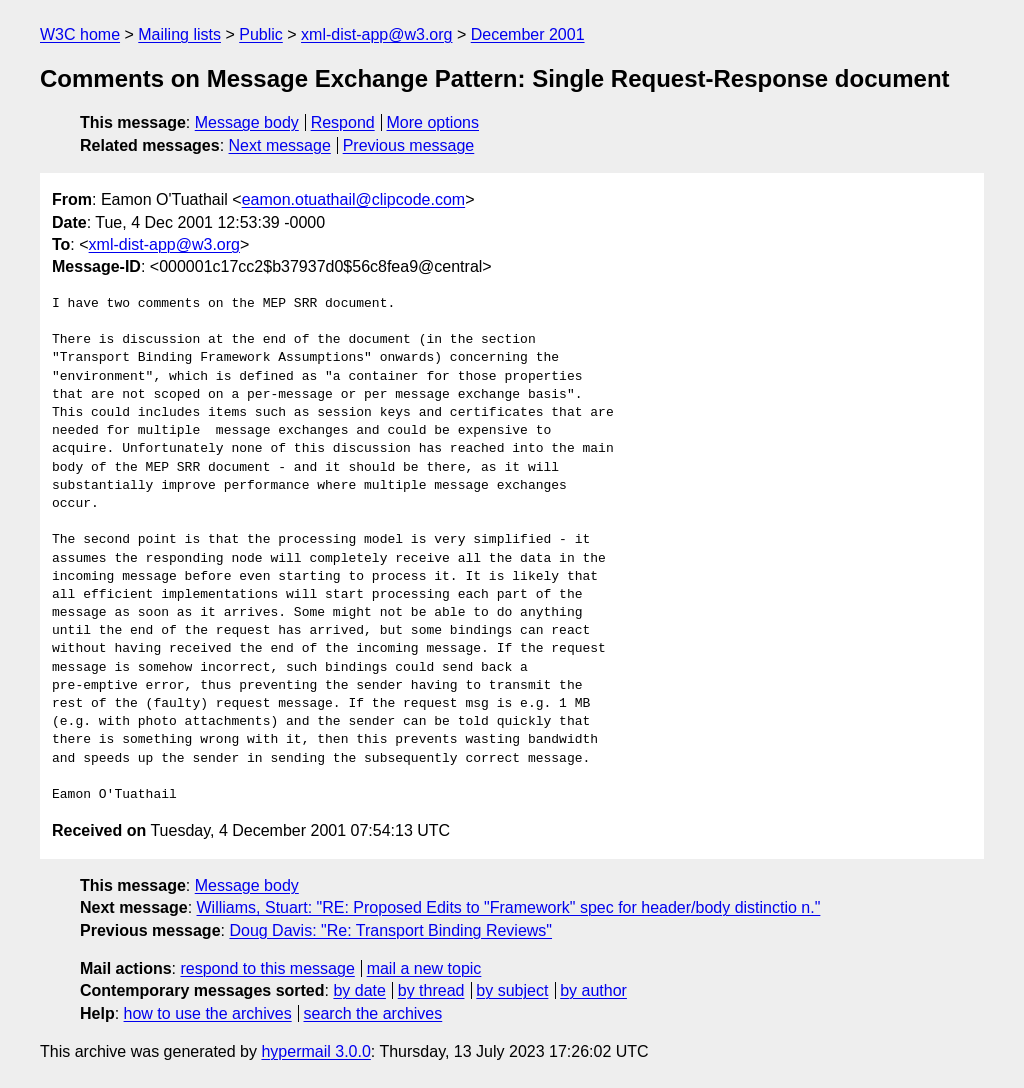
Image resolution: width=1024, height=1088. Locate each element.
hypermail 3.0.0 (315, 1051)
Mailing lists (179, 34)
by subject (512, 990)
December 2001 (528, 34)
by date (359, 990)
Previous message (409, 145)
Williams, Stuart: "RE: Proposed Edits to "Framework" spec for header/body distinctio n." (509, 907)
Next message (280, 145)
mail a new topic (424, 968)
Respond (343, 122)
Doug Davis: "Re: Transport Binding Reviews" (390, 930)
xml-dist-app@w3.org (376, 34)
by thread (431, 990)
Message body (247, 122)
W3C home (80, 34)
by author (593, 990)
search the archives (373, 1013)
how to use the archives (208, 1013)
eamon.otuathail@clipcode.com (353, 199)
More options (433, 122)
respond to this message (267, 968)
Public (261, 34)
